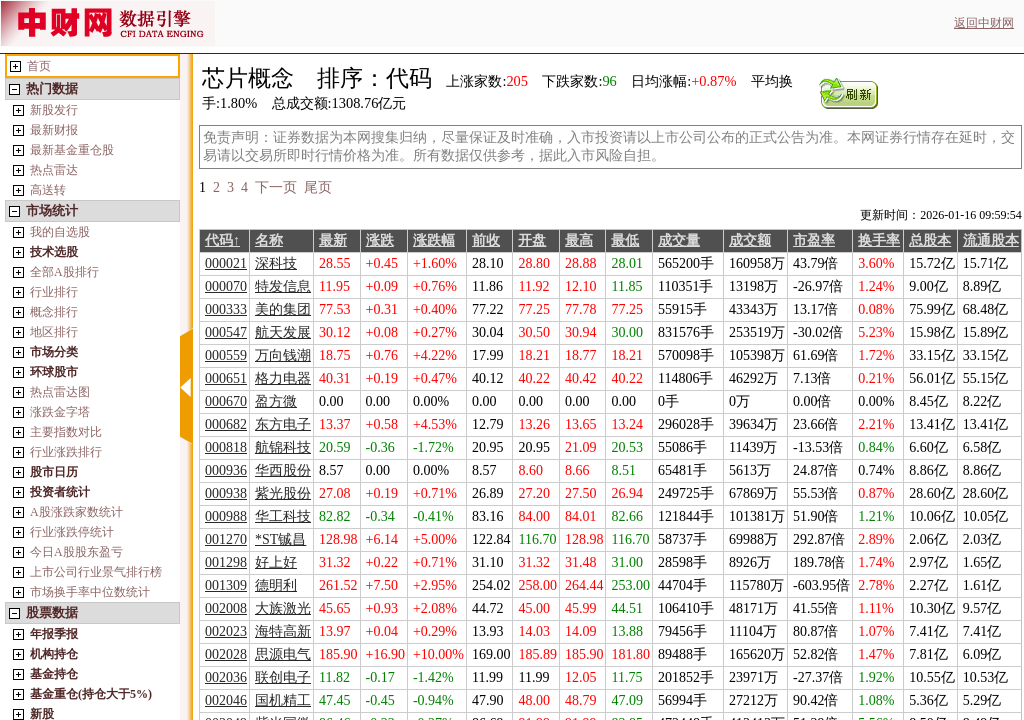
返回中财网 (984, 23)
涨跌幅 (434, 240)
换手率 (879, 240)
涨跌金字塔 (60, 412)
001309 (226, 585)
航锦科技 (283, 447)
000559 (226, 355)
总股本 (930, 240)
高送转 (48, 190)
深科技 (276, 263)
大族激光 (283, 608)
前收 (486, 240)
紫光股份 (283, 493)
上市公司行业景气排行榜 (96, 572)
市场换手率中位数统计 (90, 592)
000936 (226, 470)
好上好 (276, 562)
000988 (226, 516)
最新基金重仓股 (72, 150)
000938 (226, 493)
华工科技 (283, 516)
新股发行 (54, 110)
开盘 (532, 240)
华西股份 (283, 470)
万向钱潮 (283, 355)
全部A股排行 (64, 272)
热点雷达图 (60, 392)
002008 (226, 608)
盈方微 (276, 401)
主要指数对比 (66, 432)
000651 (226, 378)
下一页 (276, 187)
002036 (226, 677)
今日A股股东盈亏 (76, 552)
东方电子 (283, 424)
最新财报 (54, 130)
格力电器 (283, 378)
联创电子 (283, 677)
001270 (226, 539)
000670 (226, 401)
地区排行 (54, 332)
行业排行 (54, 292)
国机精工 (283, 700)
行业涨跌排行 (66, 452)
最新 (333, 240)
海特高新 (283, 631)
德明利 (276, 585)
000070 (226, 286)
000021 (226, 263)
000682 (226, 424)
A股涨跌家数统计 (76, 512)
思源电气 (283, 654)
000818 (226, 447)
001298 (226, 562)
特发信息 (283, 286)
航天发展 (283, 332)
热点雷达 (54, 170)
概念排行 (54, 312)
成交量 (679, 240)
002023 (226, 631)
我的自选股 (60, 232)
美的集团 (283, 309)
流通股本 (991, 240)
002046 (226, 700)
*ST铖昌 (280, 539)
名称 (269, 240)
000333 (226, 309)
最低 (625, 240)
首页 (39, 66)
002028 (226, 654)
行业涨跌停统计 (72, 532)
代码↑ (222, 240)
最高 (579, 240)
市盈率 (814, 240)
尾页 (318, 187)
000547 (226, 332)
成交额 (750, 240)
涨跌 (380, 240)
